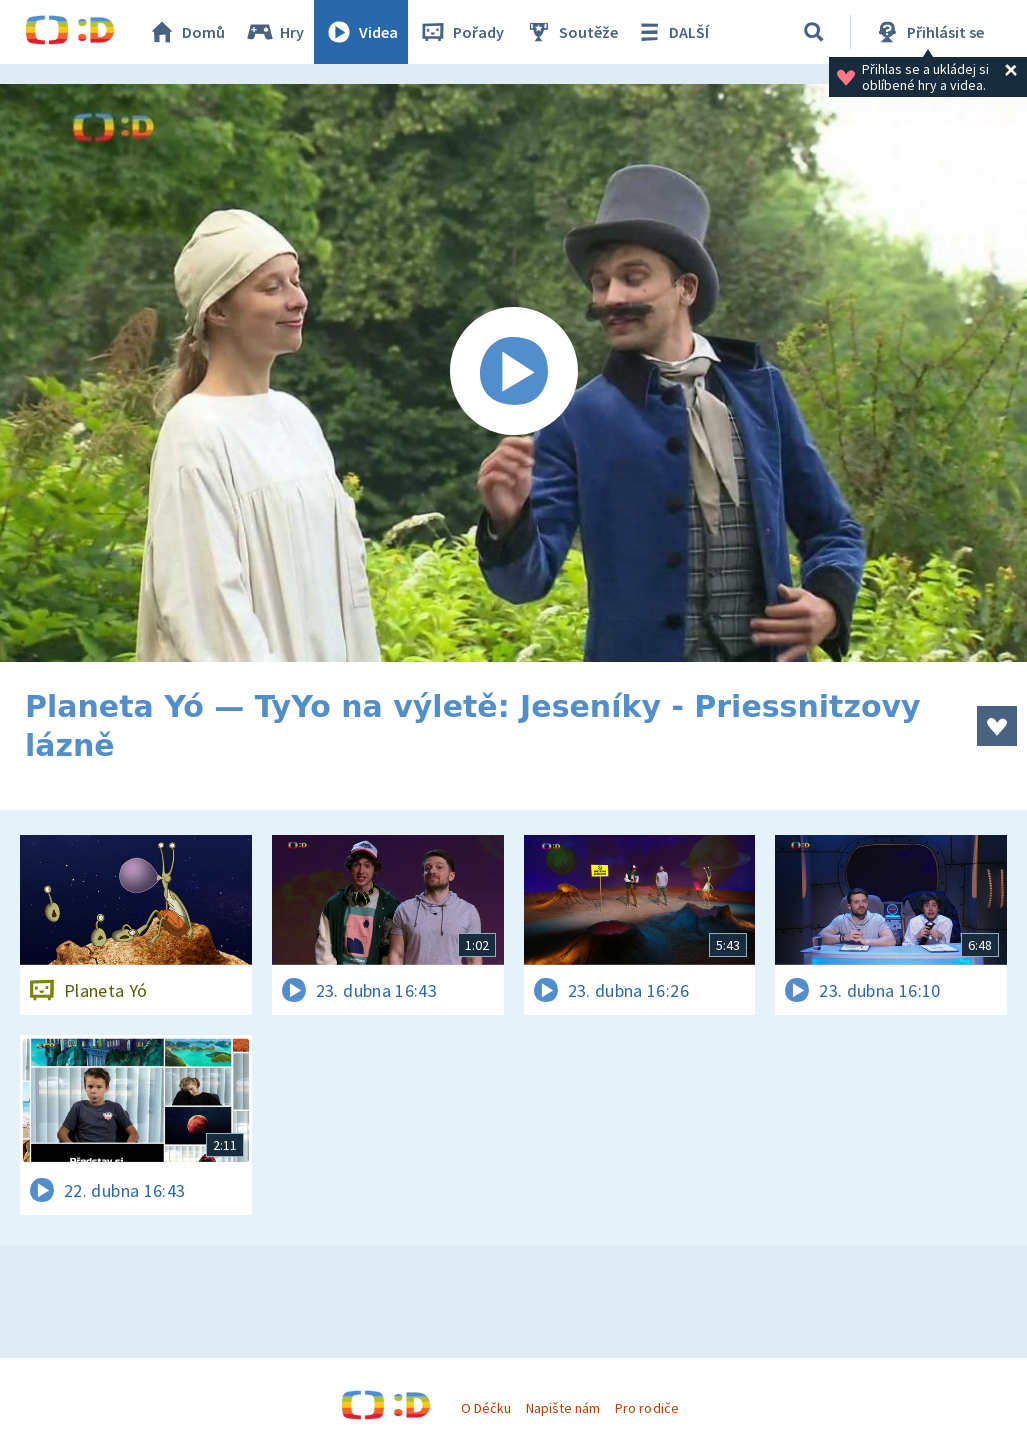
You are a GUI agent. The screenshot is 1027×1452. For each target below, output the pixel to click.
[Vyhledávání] (814, 32)
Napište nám (563, 1408)
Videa (361, 32)
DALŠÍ (671, 32)
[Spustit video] (513, 373)
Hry (274, 32)
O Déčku (486, 1408)
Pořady (461, 32)
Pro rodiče (646, 1408)
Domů (186, 32)
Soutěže (571, 32)
